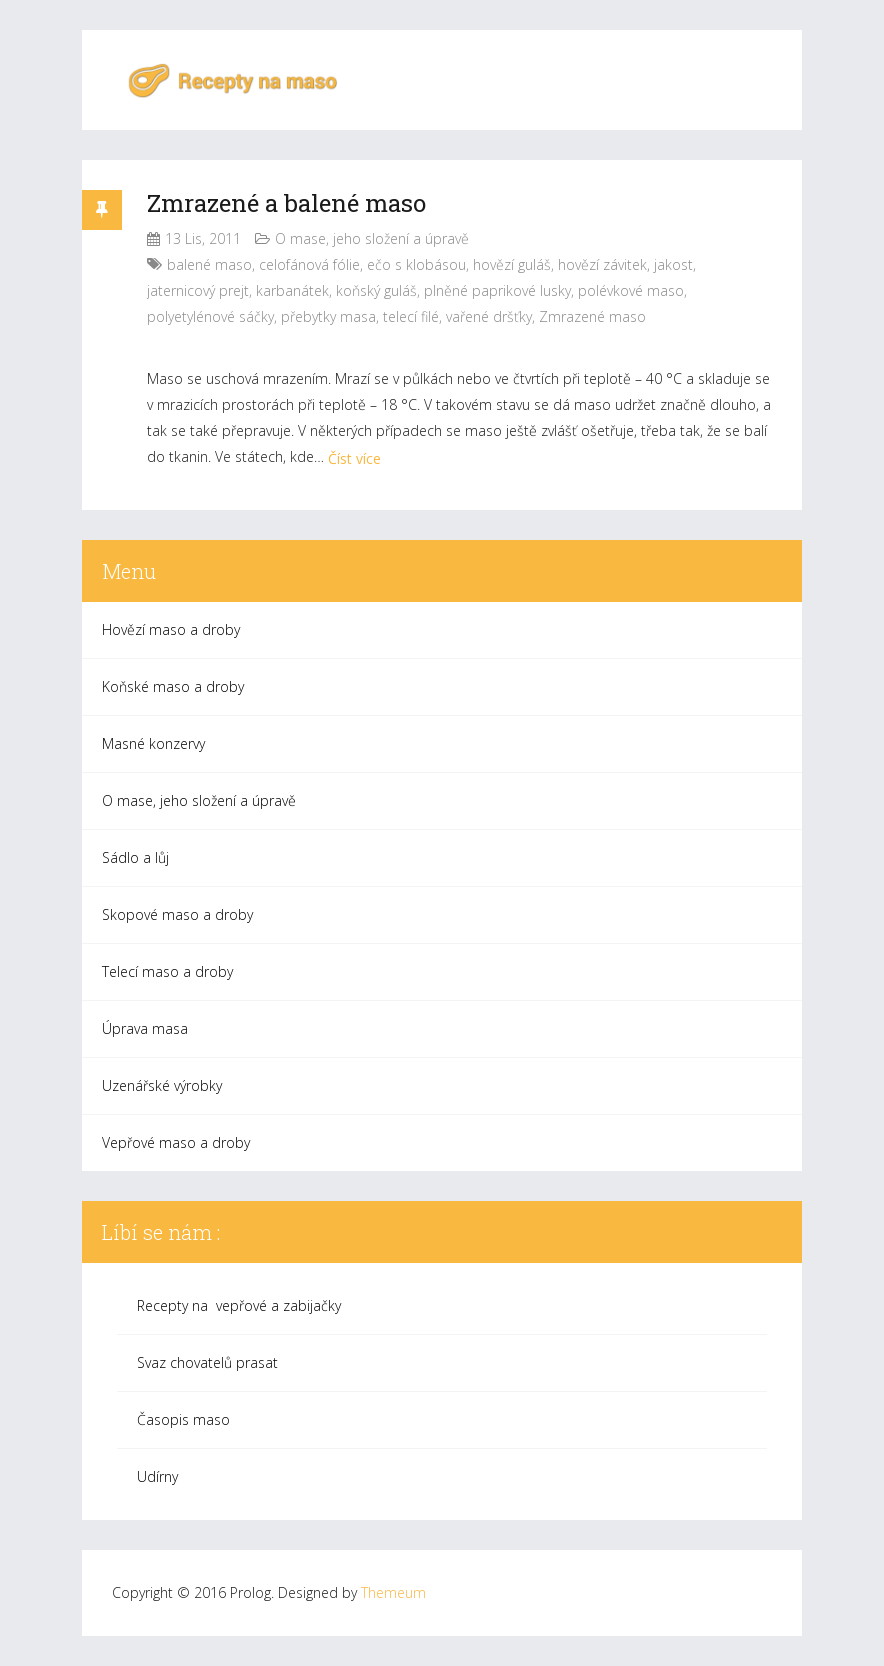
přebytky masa (328, 316)
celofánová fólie (309, 264)
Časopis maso (183, 1419)
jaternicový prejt (198, 290)
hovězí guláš (512, 264)
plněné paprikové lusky (497, 290)
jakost (673, 264)
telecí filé (411, 316)
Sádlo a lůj (135, 857)
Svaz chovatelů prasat (207, 1362)
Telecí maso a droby (167, 971)
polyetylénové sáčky (210, 316)
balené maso (209, 264)
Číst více (354, 458)
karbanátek (292, 290)
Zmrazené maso (592, 316)
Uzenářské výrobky (162, 1085)
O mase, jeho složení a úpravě (372, 238)
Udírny (157, 1476)
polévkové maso (631, 290)
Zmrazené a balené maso (286, 203)
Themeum (393, 1592)
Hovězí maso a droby (171, 629)
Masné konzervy (153, 743)
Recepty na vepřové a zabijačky (239, 1305)
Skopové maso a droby (177, 914)
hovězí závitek (602, 264)
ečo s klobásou (416, 264)
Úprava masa (145, 1028)
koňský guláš (376, 290)
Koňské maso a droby (173, 686)
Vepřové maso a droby (176, 1142)
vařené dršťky (489, 316)
